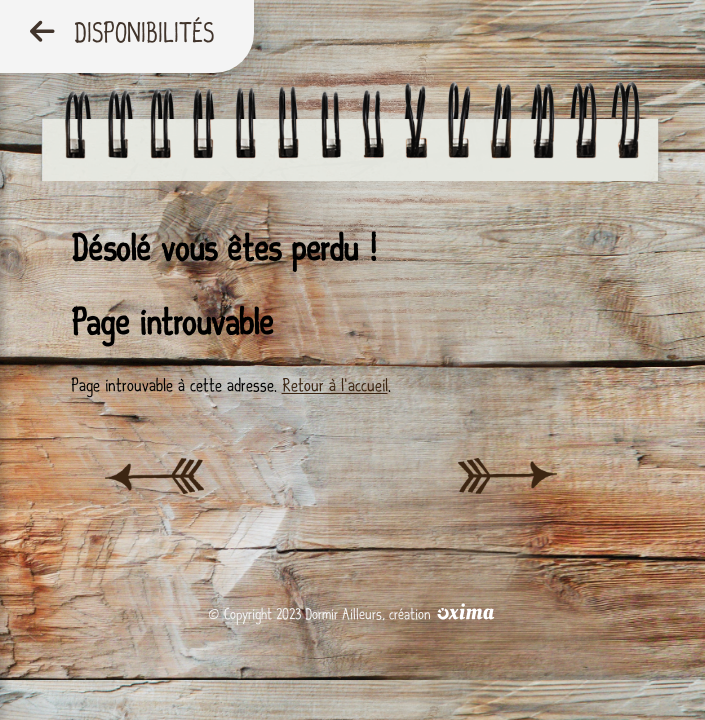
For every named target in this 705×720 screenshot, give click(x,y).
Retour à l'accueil (335, 385)
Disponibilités (122, 33)
